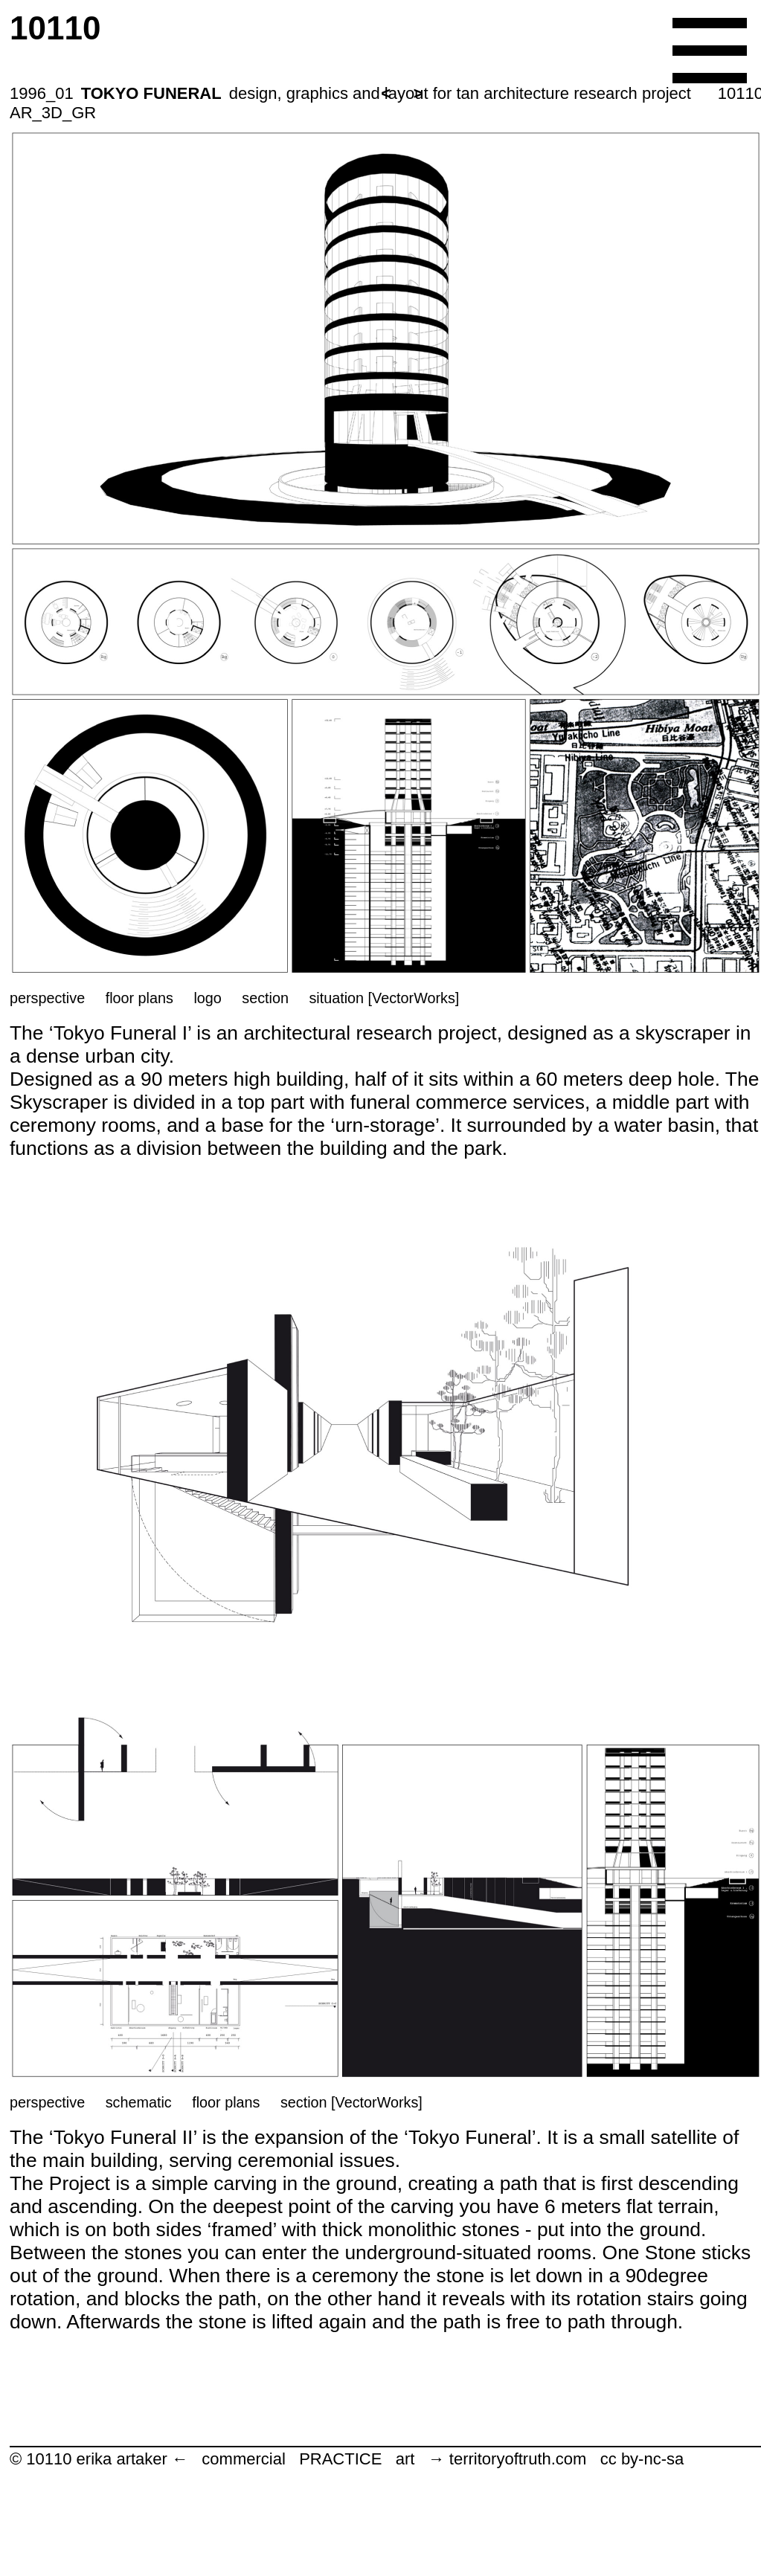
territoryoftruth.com (518, 2459)
